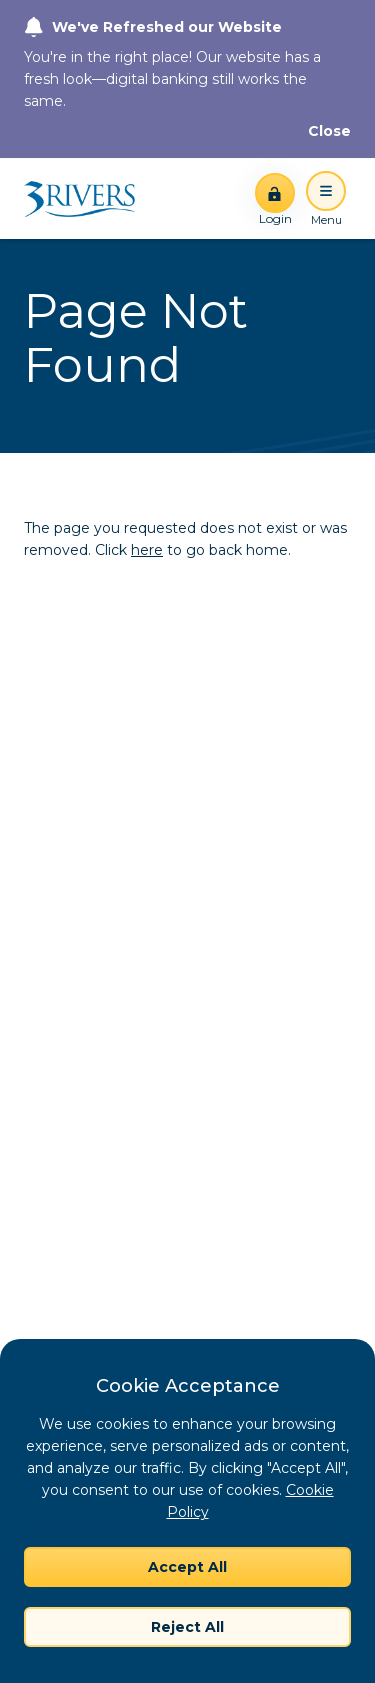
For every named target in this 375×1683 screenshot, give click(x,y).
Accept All (187, 1567)
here (147, 550)
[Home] (86, 199)
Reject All (187, 1627)
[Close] (329, 131)
